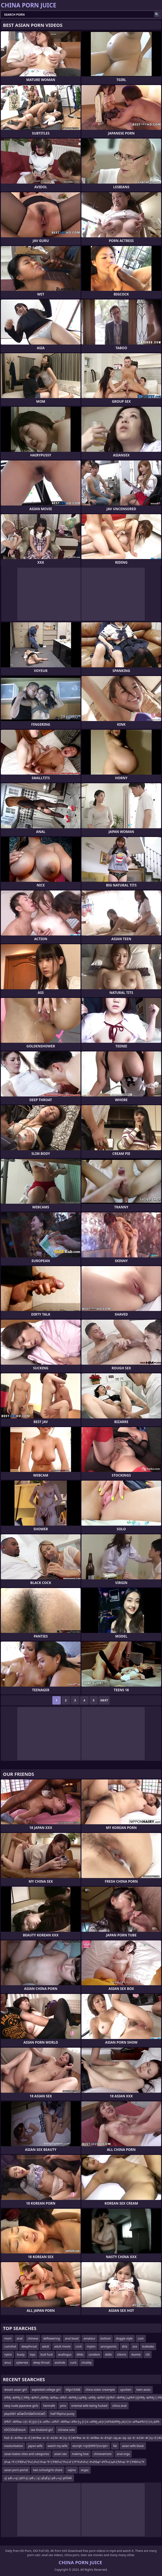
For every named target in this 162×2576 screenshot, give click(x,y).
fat (115, 2446)
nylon (8, 2354)
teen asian (143, 2390)
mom (8, 2338)
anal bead (71, 2338)
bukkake (148, 2346)
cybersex (22, 2362)
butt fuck (46, 2354)
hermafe (49, 2406)
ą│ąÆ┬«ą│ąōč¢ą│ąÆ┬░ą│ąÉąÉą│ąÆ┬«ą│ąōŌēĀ (38, 2478)
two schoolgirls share (47, 2470)
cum (141, 2338)
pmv (63, 2406)
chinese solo (66, 2430)
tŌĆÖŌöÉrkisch (15, 2430)
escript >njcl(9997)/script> (90, 2446)
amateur (89, 2338)
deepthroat (29, 2346)
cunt (73, 2362)
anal (20, 2338)
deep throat (41, 2362)
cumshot (10, 2346)
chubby (86, 2362)
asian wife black (133, 2446)
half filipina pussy (62, 2414)
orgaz (85, 2470)
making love (80, 2454)
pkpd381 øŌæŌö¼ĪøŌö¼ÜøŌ (24, 2414)
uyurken (125, 2390)
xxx (134, 2346)
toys (32, 2354)
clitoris (121, 2354)
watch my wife (58, 2446)
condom (94, 2354)
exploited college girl (46, 2390)
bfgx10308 (73, 2390)
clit (148, 2354)
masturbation (13, 2446)
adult (45, 2346)
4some (135, 2354)
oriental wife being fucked (89, 2406)
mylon (91, 2346)
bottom (105, 2338)
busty (21, 2354)
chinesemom (103, 2454)
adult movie (62, 2346)
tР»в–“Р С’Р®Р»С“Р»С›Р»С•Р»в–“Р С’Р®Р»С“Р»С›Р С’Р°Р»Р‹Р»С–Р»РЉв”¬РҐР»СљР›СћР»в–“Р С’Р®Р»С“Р (74, 2462)
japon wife (35, 2446)
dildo (80, 2354)
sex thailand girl (42, 2430)
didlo (108, 2354)
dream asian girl (15, 2390)
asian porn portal (16, 2470)
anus (7, 2362)
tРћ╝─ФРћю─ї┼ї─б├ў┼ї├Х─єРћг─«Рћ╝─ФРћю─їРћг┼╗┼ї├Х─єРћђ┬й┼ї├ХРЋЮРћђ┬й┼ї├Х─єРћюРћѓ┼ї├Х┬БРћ (81, 2422)
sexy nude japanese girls (21, 2406)
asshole (60, 2362)
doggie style (124, 2338)
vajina (72, 2470)
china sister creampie (100, 2390)
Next (104, 1700)
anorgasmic (108, 2346)
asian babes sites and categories (26, 2454)
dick (124, 2346)
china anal (119, 2406)
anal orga (123, 2454)
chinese (33, 2338)
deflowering (51, 2338)
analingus (64, 2354)
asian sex (60, 2454)
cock (79, 2346)
